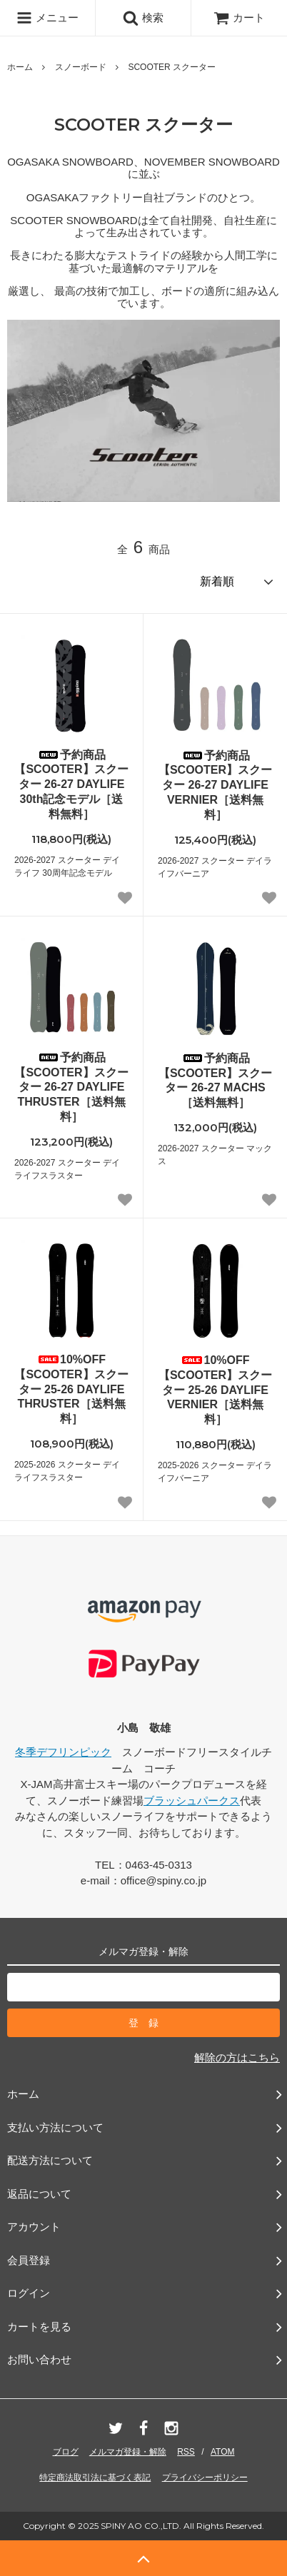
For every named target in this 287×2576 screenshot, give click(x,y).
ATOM (223, 2452)
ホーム (20, 67)
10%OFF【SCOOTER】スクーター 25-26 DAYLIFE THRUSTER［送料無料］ (71, 1389)
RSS (186, 2452)
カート (238, 17)
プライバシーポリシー (205, 2477)
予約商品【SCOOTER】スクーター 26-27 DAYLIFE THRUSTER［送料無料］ (71, 1087)
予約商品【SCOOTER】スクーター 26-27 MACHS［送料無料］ (215, 1080)
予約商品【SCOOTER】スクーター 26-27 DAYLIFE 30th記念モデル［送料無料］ (71, 784)
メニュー (47, 18)
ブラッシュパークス (192, 1800)
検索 (143, 18)
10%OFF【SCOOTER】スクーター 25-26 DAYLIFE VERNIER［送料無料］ (215, 1389)
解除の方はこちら (237, 2057)
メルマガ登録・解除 (127, 2452)
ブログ (66, 2452)
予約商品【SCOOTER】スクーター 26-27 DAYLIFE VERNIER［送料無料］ (215, 785)
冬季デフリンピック (63, 1752)
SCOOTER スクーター (172, 67)
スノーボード (80, 67)
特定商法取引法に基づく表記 (95, 2477)
